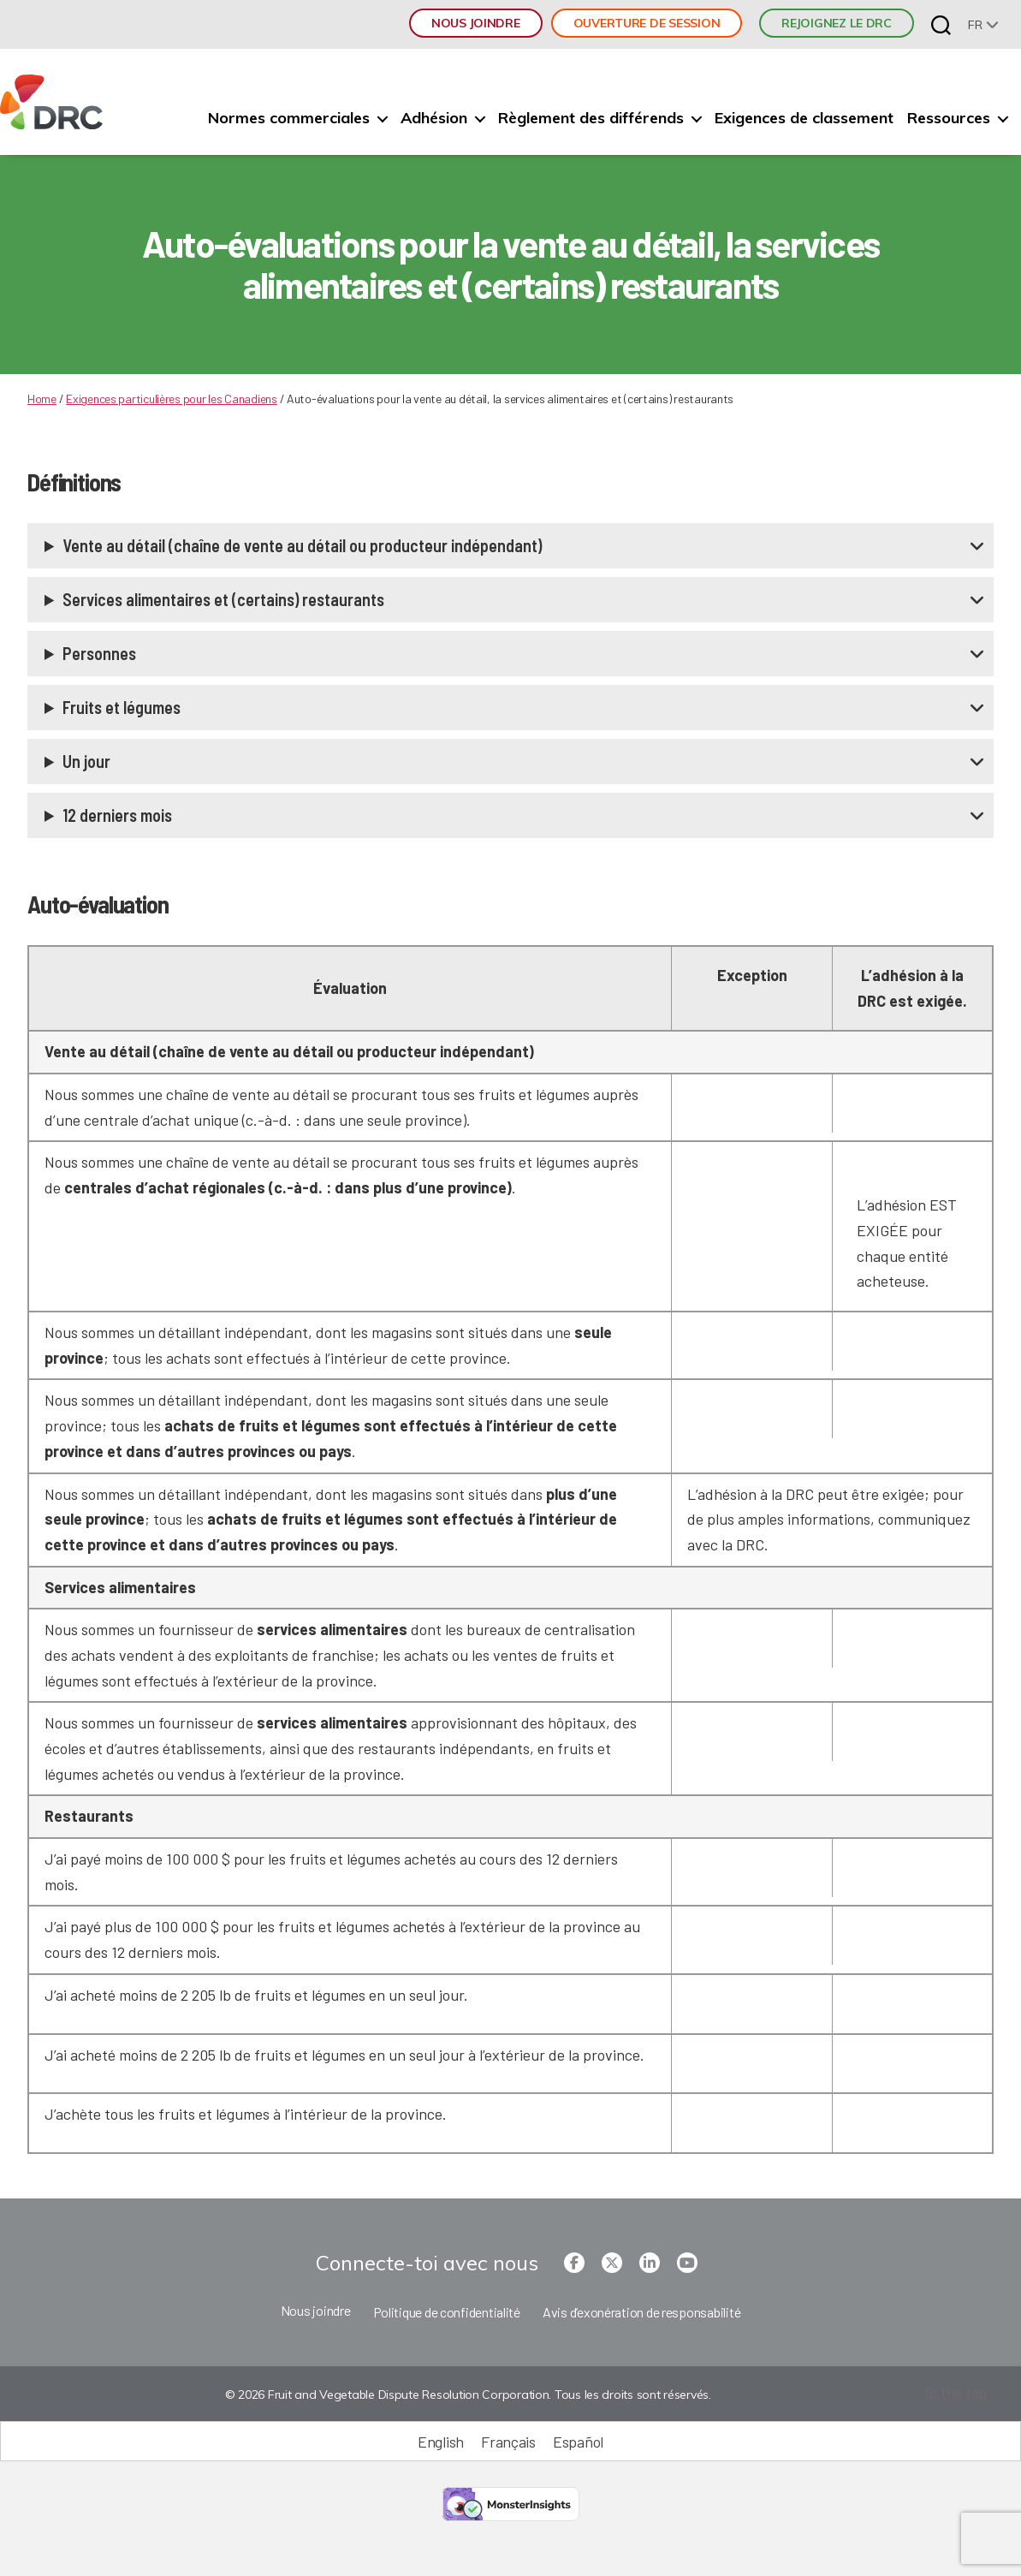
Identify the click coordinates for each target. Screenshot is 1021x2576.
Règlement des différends (591, 118)
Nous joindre (475, 23)
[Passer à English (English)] (440, 2441)
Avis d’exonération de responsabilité (641, 2312)
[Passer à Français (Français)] (508, 2441)
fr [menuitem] (975, 25)
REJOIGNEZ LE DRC (836, 23)
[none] (983, 24)
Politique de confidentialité (446, 2312)
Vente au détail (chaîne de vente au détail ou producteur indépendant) (302, 545)
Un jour (86, 761)
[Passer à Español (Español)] (578, 2441)
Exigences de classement (804, 118)
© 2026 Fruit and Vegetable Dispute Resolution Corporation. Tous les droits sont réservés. (467, 2394)
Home (41, 398)
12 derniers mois (117, 815)
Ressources (948, 118)
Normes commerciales (289, 118)
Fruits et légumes (121, 707)
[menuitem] (983, 24)
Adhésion (434, 118)
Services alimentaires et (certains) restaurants (223, 599)
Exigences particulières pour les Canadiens (171, 398)
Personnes (99, 653)
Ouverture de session (647, 23)
